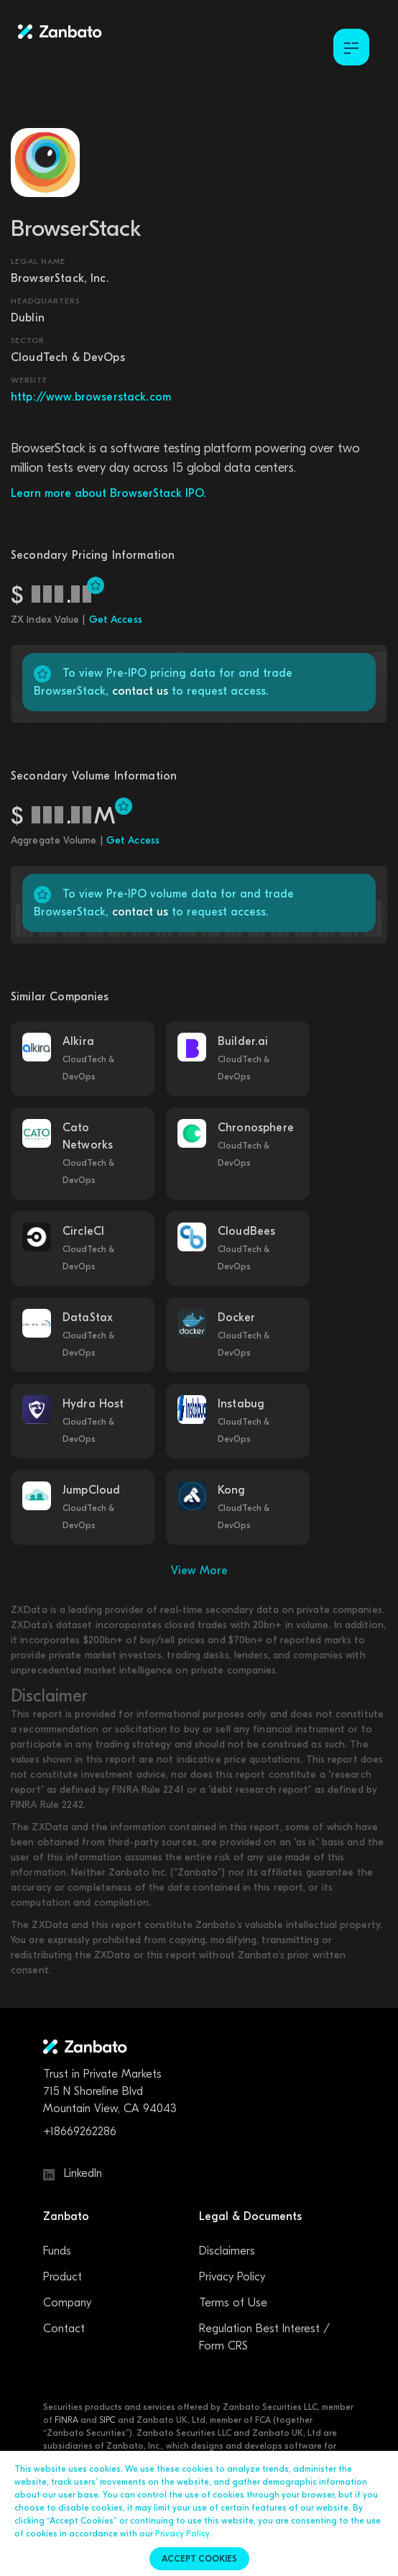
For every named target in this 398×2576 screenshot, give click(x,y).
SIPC (107, 2420)
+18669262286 (79, 2131)
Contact (64, 2328)
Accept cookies (199, 2559)
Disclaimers (227, 2250)
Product (62, 2276)
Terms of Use (233, 2302)
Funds (57, 2250)
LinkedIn (72, 2173)
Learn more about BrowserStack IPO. (108, 493)
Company (67, 2302)
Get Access (115, 619)
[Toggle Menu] (351, 47)
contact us (140, 691)
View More (199, 1570)
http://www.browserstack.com (91, 396)
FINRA (66, 2420)
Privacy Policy (232, 2276)
